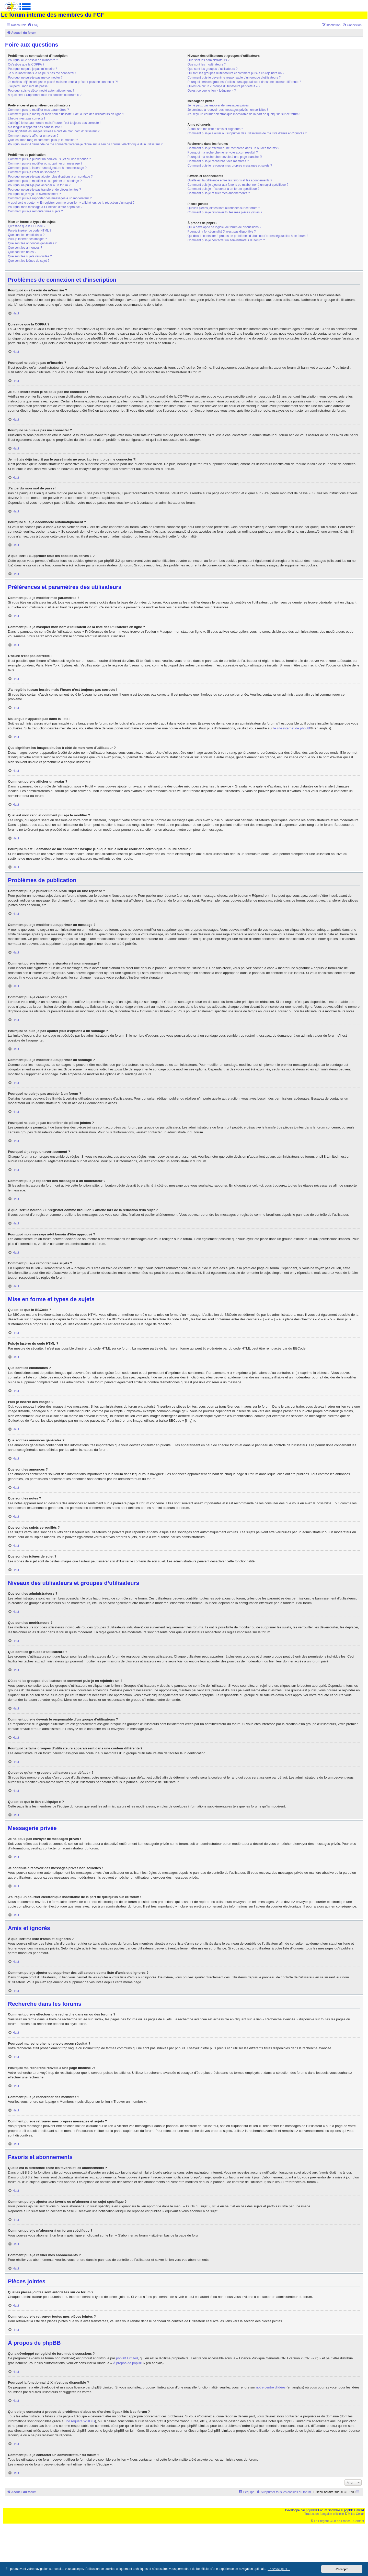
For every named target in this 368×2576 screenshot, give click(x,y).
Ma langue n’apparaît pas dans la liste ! (35, 127)
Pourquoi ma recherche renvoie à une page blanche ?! (225, 157)
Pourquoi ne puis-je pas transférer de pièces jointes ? (44, 189)
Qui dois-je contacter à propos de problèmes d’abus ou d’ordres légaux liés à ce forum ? (248, 236)
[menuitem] (33, 25)
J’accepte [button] (342, 2569)
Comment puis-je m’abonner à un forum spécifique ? (223, 189)
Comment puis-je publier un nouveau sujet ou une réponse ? (49, 159)
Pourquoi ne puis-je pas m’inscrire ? (32, 69)
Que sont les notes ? (22, 252)
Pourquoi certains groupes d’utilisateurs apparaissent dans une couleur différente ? (244, 82)
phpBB (310, 2510)
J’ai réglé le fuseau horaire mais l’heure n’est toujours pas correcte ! (54, 123)
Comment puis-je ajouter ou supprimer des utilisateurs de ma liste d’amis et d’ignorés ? (247, 133)
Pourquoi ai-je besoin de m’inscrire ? (33, 60)
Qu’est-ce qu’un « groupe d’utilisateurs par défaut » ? (224, 86)
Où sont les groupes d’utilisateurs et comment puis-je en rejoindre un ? (236, 73)
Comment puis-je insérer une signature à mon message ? (47, 168)
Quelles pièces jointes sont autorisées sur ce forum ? (224, 208)
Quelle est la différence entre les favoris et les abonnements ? (230, 180)
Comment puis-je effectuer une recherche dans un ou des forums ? (233, 148)
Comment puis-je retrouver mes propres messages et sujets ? (230, 165)
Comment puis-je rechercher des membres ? (218, 161)
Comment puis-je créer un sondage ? (33, 172)
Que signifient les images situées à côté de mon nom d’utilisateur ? (53, 131)
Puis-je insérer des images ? (27, 239)
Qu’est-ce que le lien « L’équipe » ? (212, 90)
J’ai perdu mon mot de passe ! (28, 86)
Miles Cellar (356, 2514)
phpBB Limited (127, 2358)
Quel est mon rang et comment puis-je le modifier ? (43, 140)
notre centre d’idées (271, 2387)
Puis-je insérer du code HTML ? (29, 230)
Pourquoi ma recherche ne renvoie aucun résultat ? (223, 152)
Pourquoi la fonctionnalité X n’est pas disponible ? (222, 231)
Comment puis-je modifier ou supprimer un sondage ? (45, 181)
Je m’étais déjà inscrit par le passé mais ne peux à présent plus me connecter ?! (63, 82)
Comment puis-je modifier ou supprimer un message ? (45, 163)
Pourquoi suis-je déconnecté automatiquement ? (41, 90)
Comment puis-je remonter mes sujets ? (35, 211)
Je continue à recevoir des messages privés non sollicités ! (228, 110)
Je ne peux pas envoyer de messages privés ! (219, 105)
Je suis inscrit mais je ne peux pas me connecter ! (42, 73)
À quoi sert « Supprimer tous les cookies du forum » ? (45, 95)
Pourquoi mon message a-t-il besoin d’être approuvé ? (45, 207)
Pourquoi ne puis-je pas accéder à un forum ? (39, 185)
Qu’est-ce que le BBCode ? (26, 226)
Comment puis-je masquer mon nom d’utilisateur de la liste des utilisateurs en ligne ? (66, 114)
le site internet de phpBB (291, 728)
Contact (358, 2521)
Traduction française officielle (324, 2514)
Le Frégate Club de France (332, 2521)
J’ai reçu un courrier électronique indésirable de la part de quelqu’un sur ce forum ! (244, 114)
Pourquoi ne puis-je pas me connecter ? (35, 77)
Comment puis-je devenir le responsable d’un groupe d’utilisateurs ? (234, 77)
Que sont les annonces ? (25, 247)
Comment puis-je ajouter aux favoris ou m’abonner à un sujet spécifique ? (238, 185)
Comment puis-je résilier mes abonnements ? (219, 193)
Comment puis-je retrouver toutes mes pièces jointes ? (225, 212)
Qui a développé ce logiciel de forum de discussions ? (224, 227)
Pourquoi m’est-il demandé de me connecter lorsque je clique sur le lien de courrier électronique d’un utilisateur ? (85, 144)
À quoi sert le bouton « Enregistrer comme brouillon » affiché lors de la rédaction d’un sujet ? (71, 202)
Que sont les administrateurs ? (208, 60)
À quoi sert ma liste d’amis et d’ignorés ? (215, 129)
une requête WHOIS (79, 2421)
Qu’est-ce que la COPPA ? (26, 64)
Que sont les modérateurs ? (207, 64)
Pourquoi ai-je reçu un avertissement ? (34, 194)
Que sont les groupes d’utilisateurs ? (213, 69)
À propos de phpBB (127, 2363)
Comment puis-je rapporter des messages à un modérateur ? (49, 198)
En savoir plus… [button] (279, 2569)
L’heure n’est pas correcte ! (26, 118)
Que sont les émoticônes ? (26, 235)
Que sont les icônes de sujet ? (28, 260)
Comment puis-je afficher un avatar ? (33, 135)
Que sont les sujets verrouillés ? (30, 256)
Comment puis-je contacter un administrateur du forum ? (226, 240)
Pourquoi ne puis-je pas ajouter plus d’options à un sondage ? (50, 176)
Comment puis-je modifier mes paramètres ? (38, 110)
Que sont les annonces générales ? (32, 243)
